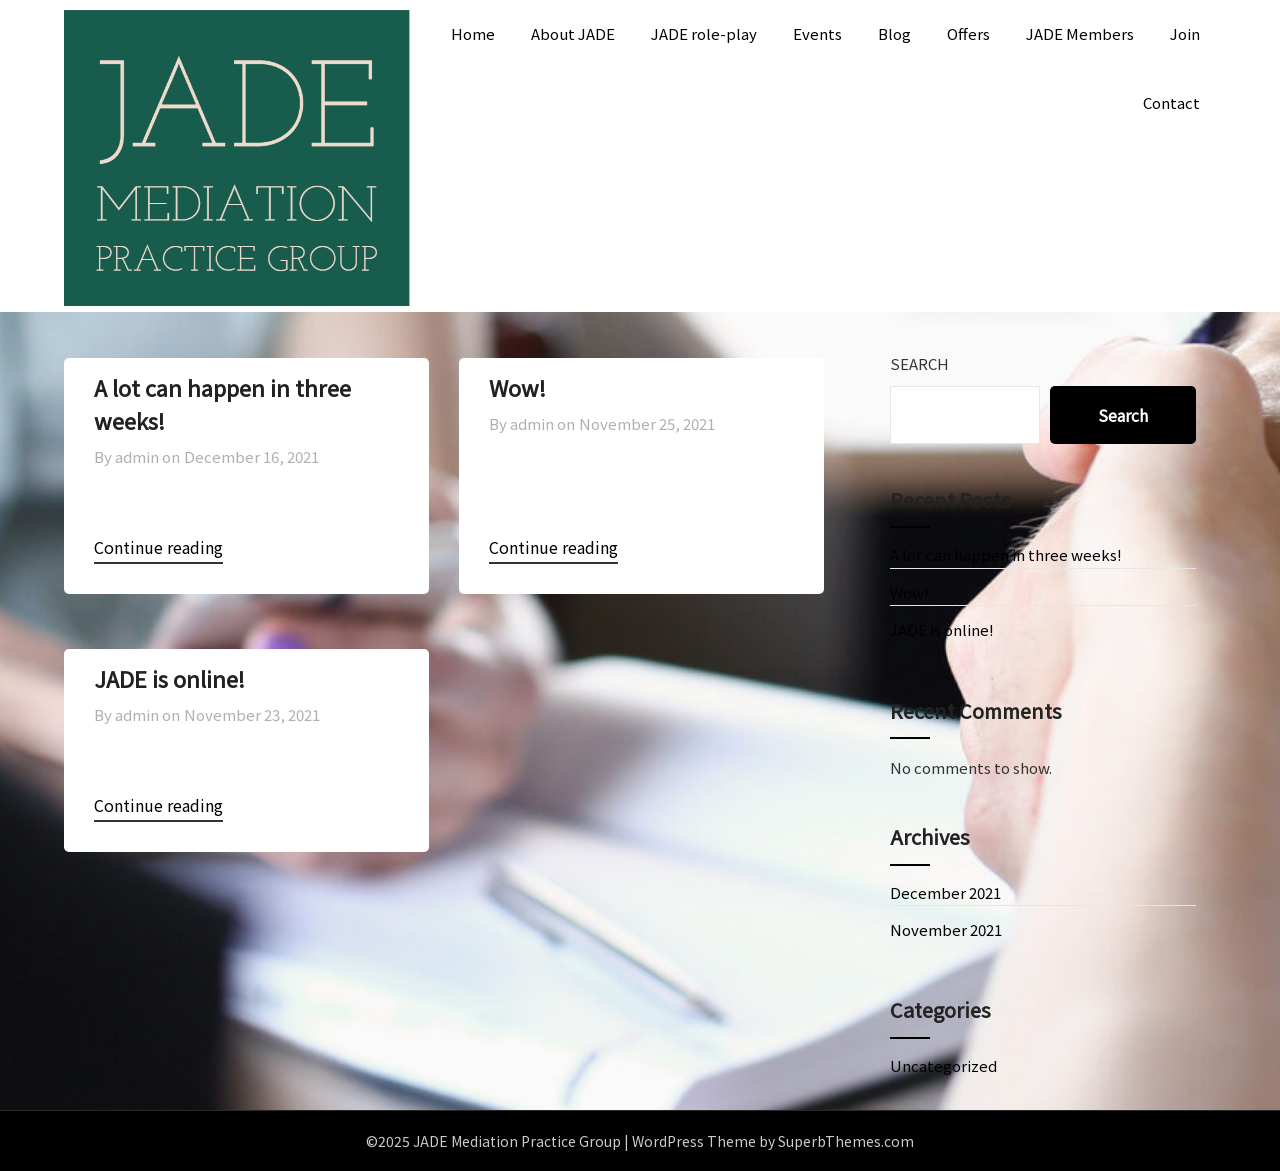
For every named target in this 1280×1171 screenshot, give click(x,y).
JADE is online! (169, 678)
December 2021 (945, 892)
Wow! (517, 387)
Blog (894, 33)
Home (473, 33)
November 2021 (946, 929)
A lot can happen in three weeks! (1006, 554)
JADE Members (1080, 33)
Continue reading (158, 547)
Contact (1171, 102)
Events (817, 33)
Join (1185, 33)
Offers (968, 33)
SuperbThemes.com (846, 1141)
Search (919, 363)
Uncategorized (943, 1065)
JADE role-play (704, 33)
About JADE (573, 33)
